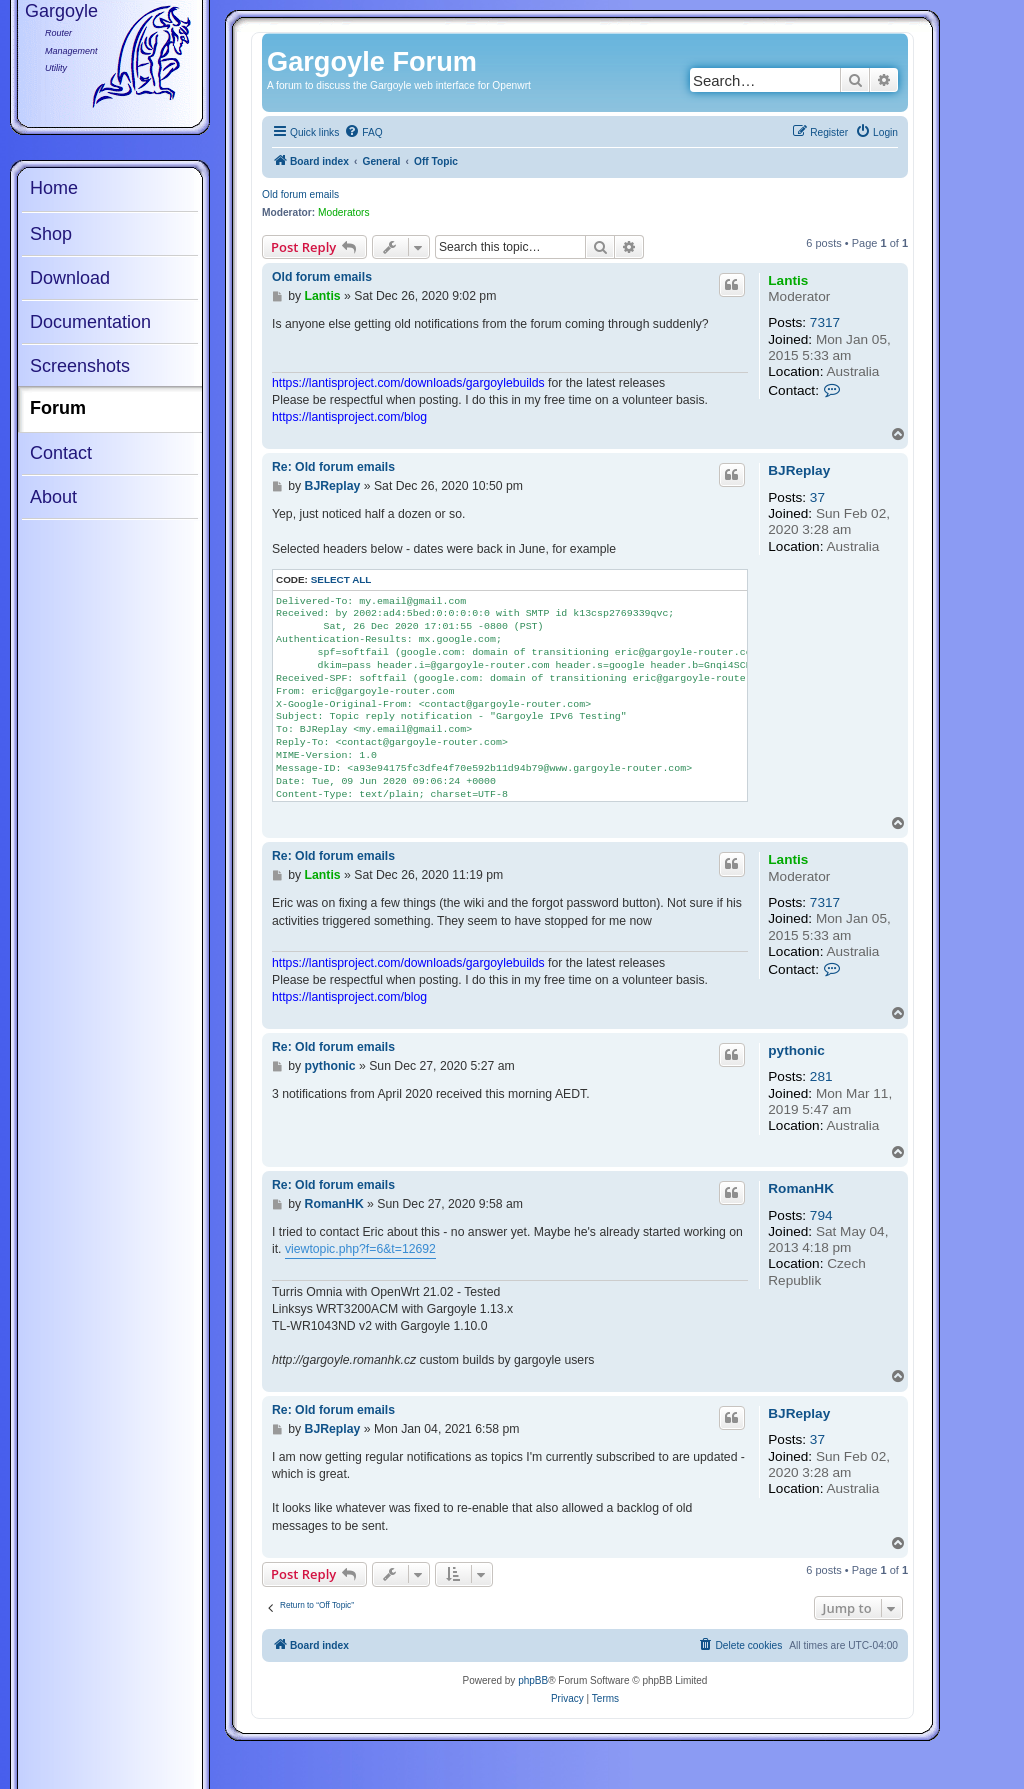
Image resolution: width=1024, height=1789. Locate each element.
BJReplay (799, 470)
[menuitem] (363, 133)
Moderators (344, 212)
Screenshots (80, 366)
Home (54, 188)
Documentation (90, 322)
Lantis (788, 280)
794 (821, 1215)
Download (70, 278)
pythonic (796, 1050)
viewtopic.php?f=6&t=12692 (360, 1249)
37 (817, 497)
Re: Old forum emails (333, 467)
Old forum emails (300, 194)
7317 (825, 322)
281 (821, 1076)
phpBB (533, 1680)
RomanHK (801, 1188)
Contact (61, 453)
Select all (341, 579)
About (53, 497)
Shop (51, 234)
